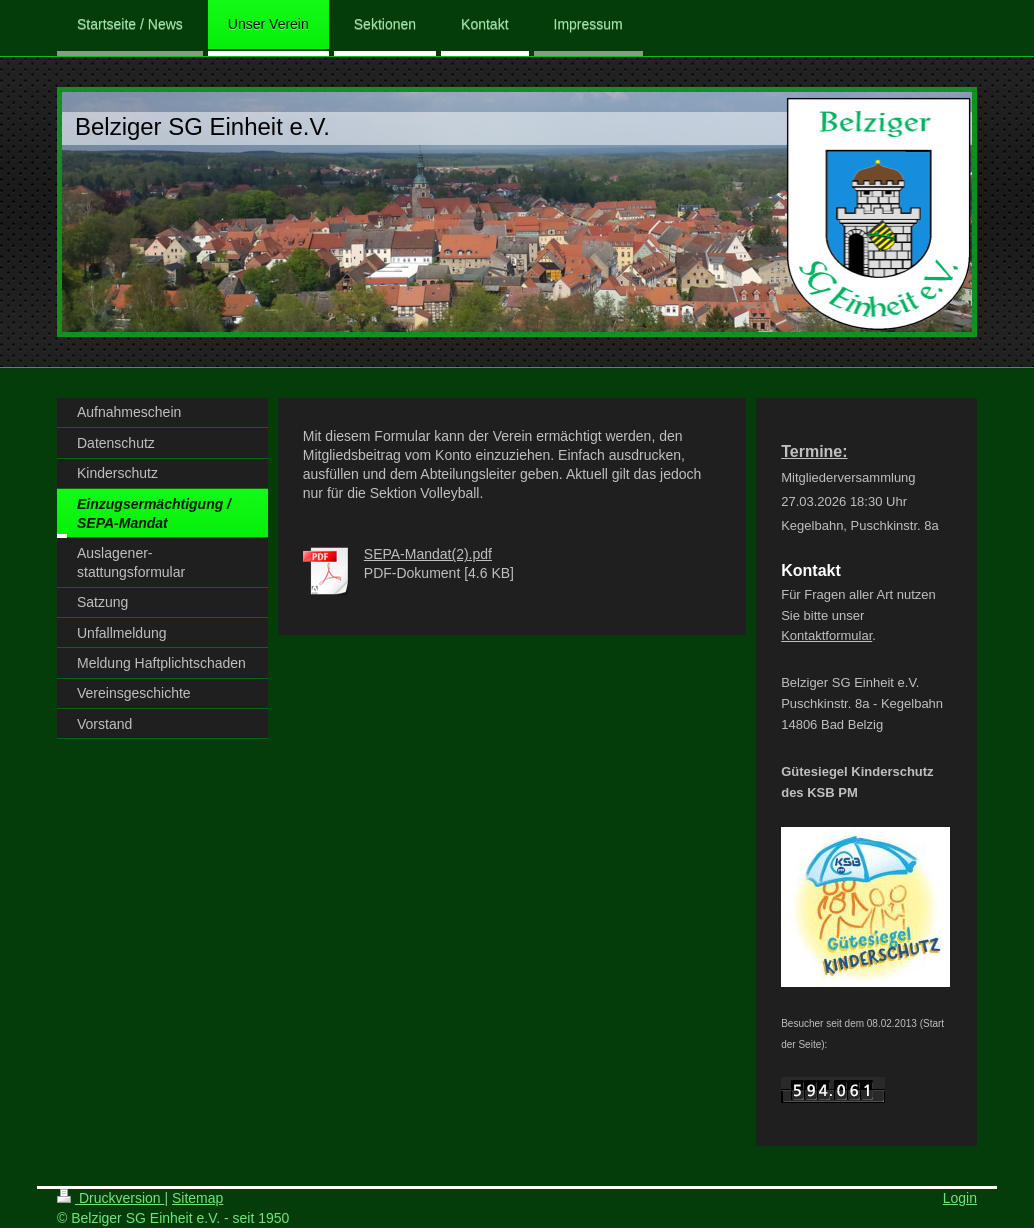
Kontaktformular (826, 635)
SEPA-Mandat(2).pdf (428, 554)
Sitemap (197, 1198)
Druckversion (110, 1198)
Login (960, 1198)
